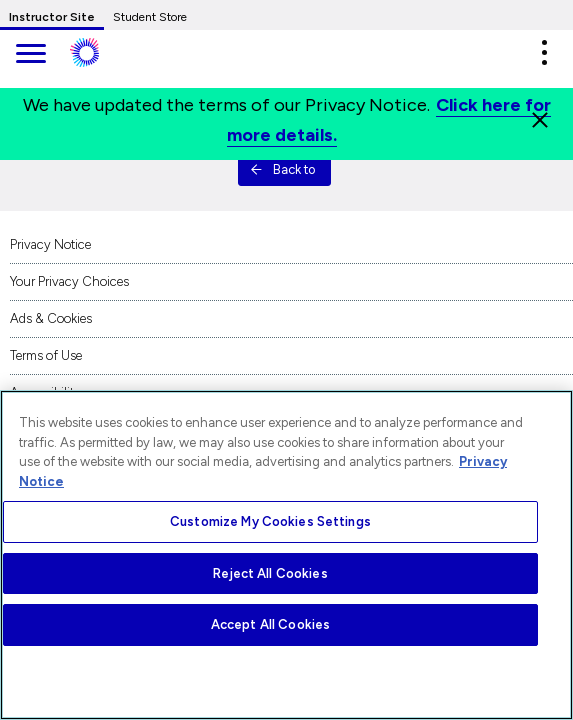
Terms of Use (46, 355)
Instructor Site (52, 17)
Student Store (150, 17)
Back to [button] (282, 169)
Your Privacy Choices (69, 281)
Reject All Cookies (270, 573)
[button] (544, 52)
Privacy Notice (50, 244)
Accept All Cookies (270, 624)
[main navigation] (30, 55)
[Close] (540, 120)
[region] (286, 555)
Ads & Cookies (51, 318)
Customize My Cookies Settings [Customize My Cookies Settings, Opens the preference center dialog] (270, 521)
